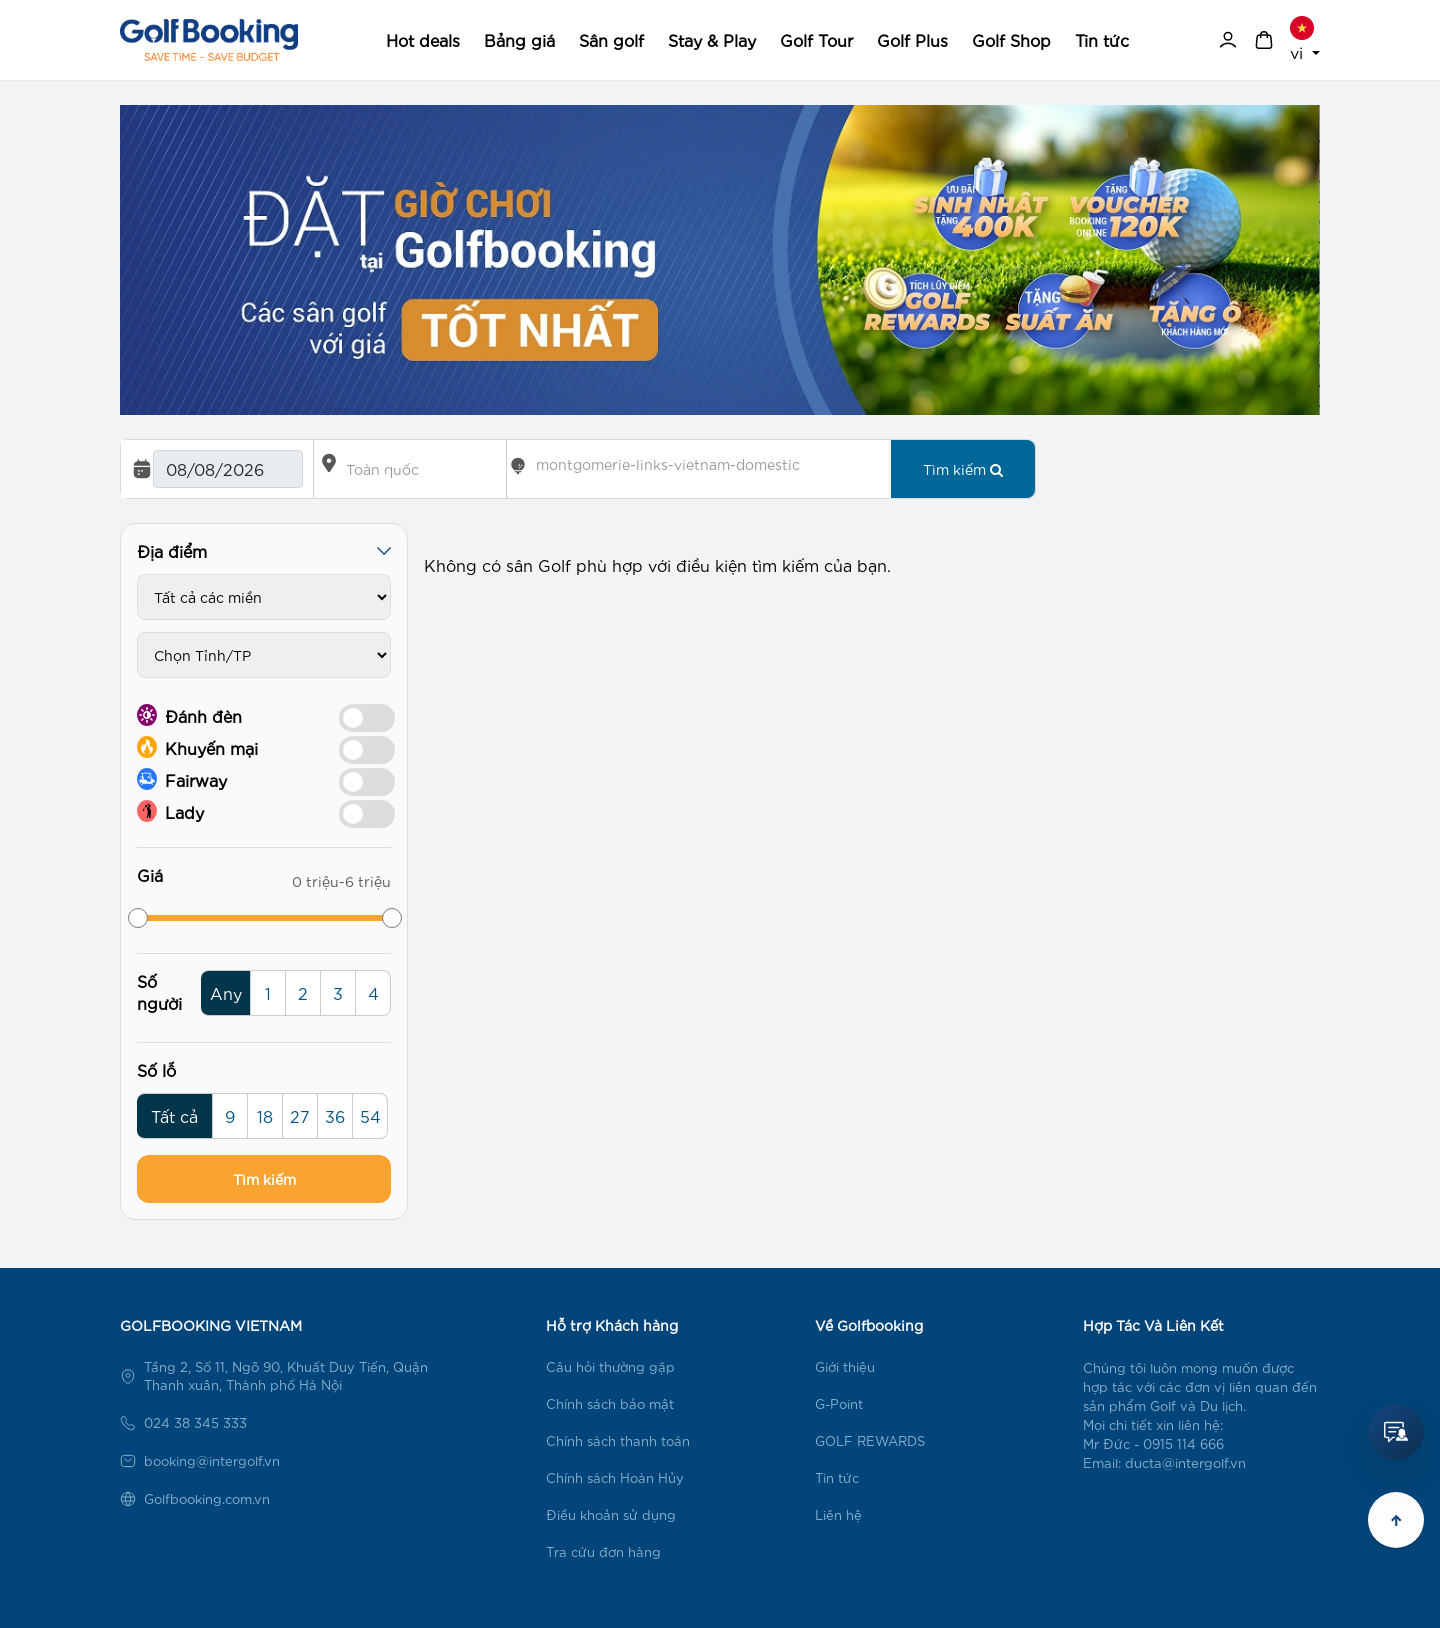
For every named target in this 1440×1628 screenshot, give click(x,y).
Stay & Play (712, 39)
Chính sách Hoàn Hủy (615, 1477)
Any (226, 992)
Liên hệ (838, 1514)
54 (370, 1115)
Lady (170, 811)
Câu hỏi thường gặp (610, 1366)
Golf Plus (912, 39)
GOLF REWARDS (870, 1440)
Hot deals (423, 39)
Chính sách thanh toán (618, 1440)
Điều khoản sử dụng (611, 1514)
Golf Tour (816, 39)
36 (335, 1115)
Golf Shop (1011, 39)
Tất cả (174, 1115)
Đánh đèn (189, 715)
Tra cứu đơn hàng (603, 1551)
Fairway (182, 779)
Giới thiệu (845, 1366)
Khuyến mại (197, 747)
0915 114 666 (1183, 1443)
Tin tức (1102, 39)
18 (265, 1115)
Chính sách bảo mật (610, 1403)
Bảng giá (519, 39)
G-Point (839, 1403)
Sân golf (611, 39)
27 (300, 1115)
